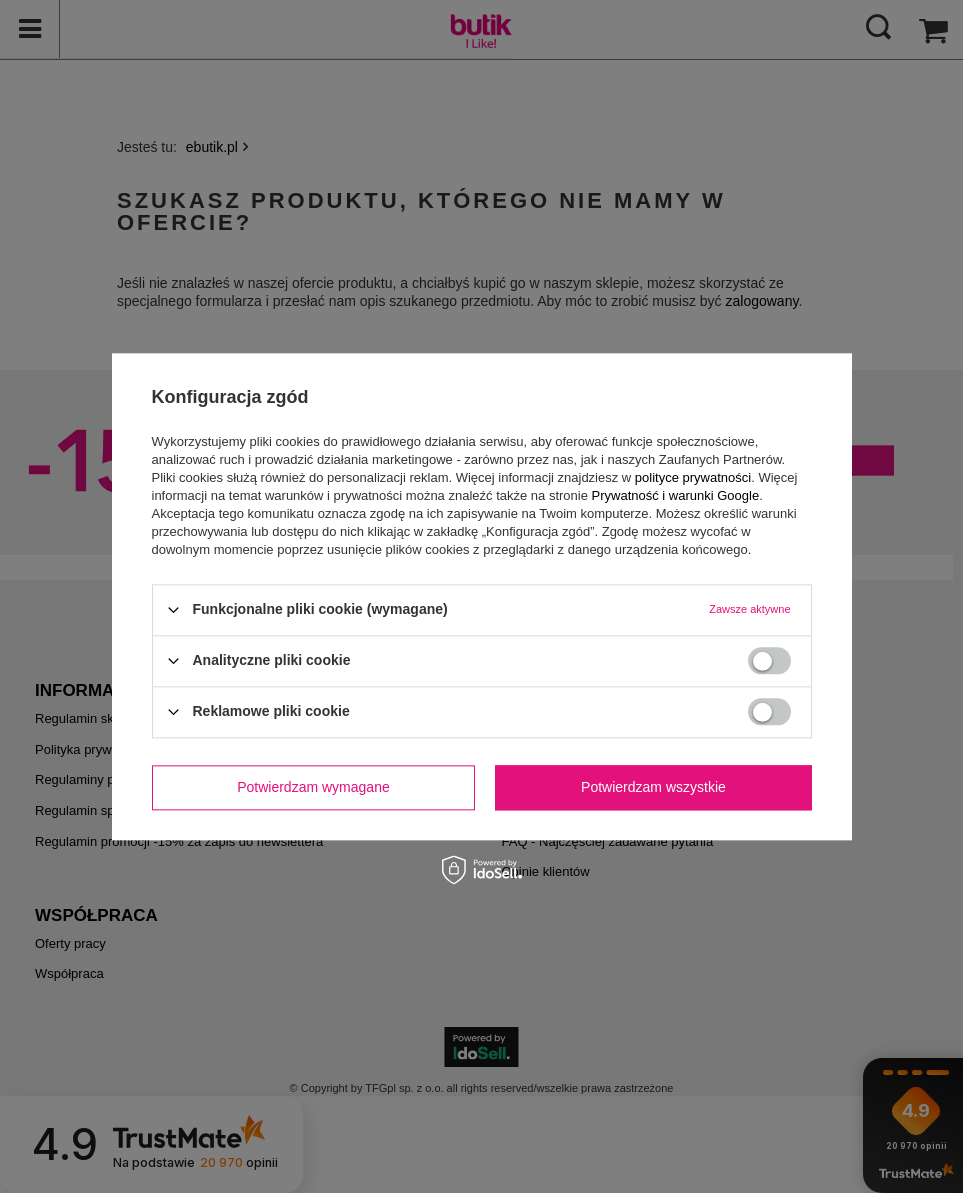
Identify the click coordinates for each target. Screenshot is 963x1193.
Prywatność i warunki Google (676, 495)
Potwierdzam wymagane (313, 787)
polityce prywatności (693, 477)
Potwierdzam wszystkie (653, 787)
